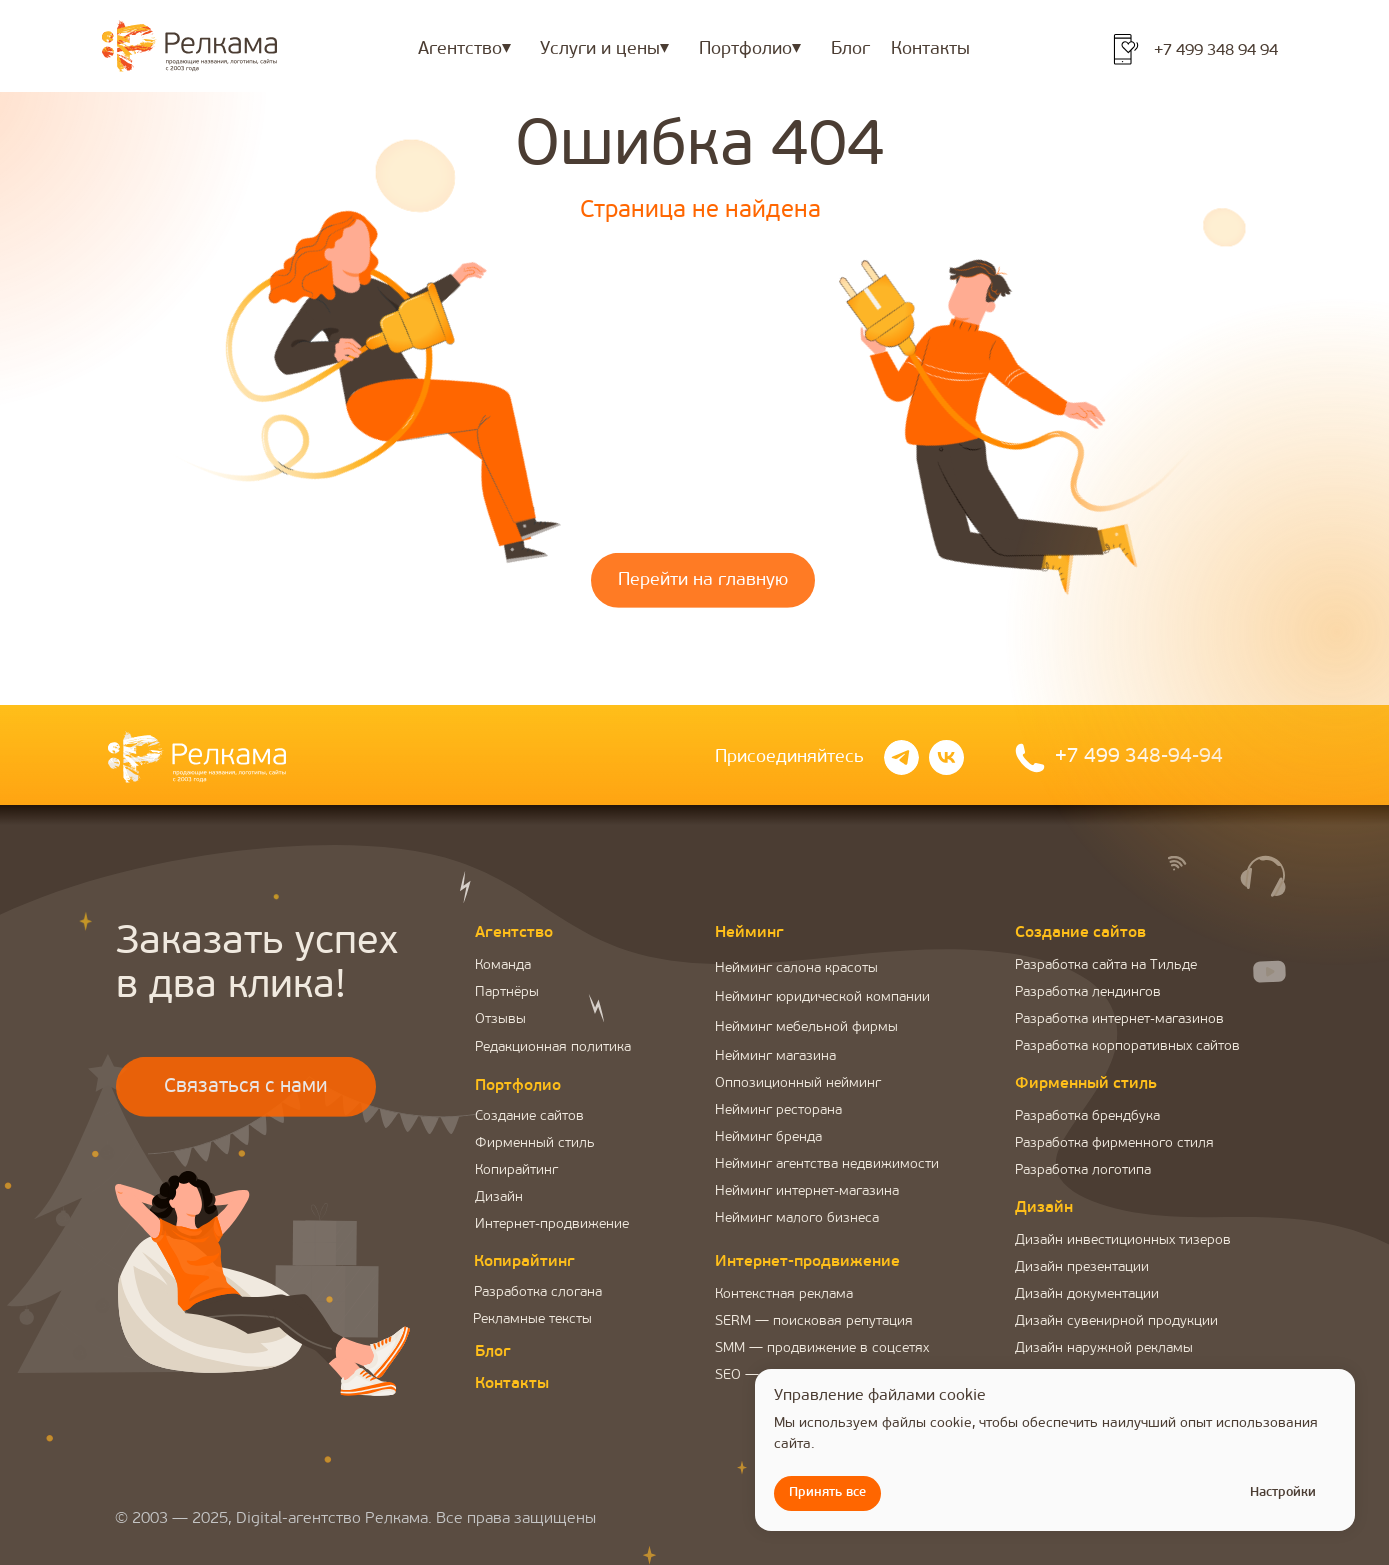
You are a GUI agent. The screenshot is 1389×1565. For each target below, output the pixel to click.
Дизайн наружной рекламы (1104, 1348)
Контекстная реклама (784, 1294)
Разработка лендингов (1088, 992)
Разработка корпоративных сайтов (1127, 1046)
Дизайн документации (1087, 1294)
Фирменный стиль (535, 1143)
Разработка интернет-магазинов (1119, 1019)
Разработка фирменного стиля (1114, 1143)
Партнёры (507, 992)
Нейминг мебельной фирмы (806, 1027)
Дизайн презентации (1082, 1267)
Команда (503, 965)
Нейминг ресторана (778, 1110)
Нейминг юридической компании (822, 997)
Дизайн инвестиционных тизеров (1123, 1240)
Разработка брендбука (1087, 1116)
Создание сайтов (529, 1116)
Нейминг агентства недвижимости (827, 1164)
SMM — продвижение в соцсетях (822, 1348)
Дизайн (499, 1197)
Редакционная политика (553, 1047)
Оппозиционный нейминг (798, 1083)
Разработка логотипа (1083, 1170)
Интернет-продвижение (552, 1224)
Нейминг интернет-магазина (807, 1191)
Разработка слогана (538, 1292)
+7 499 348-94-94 (1139, 757)
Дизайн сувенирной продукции (1116, 1321)
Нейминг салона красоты (796, 968)
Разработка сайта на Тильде (1106, 965)
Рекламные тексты (532, 1319)
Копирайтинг (516, 1170)
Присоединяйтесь (789, 757)
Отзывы (500, 1019)
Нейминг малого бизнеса (797, 1218)
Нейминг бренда (768, 1137)
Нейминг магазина (775, 1056)
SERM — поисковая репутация (814, 1321)
